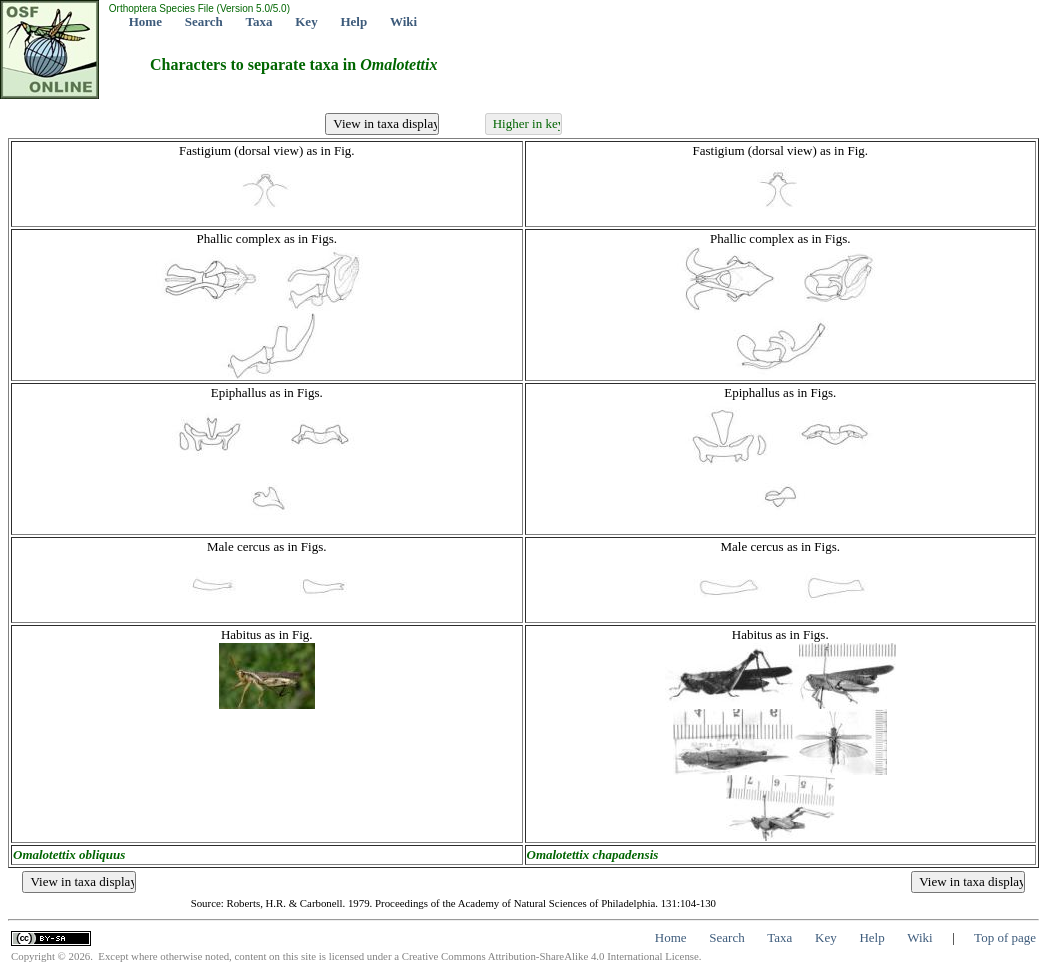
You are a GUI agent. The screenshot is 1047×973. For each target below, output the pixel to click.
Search (204, 21)
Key (306, 21)
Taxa (259, 21)
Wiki (403, 21)
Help (353, 21)
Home (145, 21)
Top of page (1005, 937)
